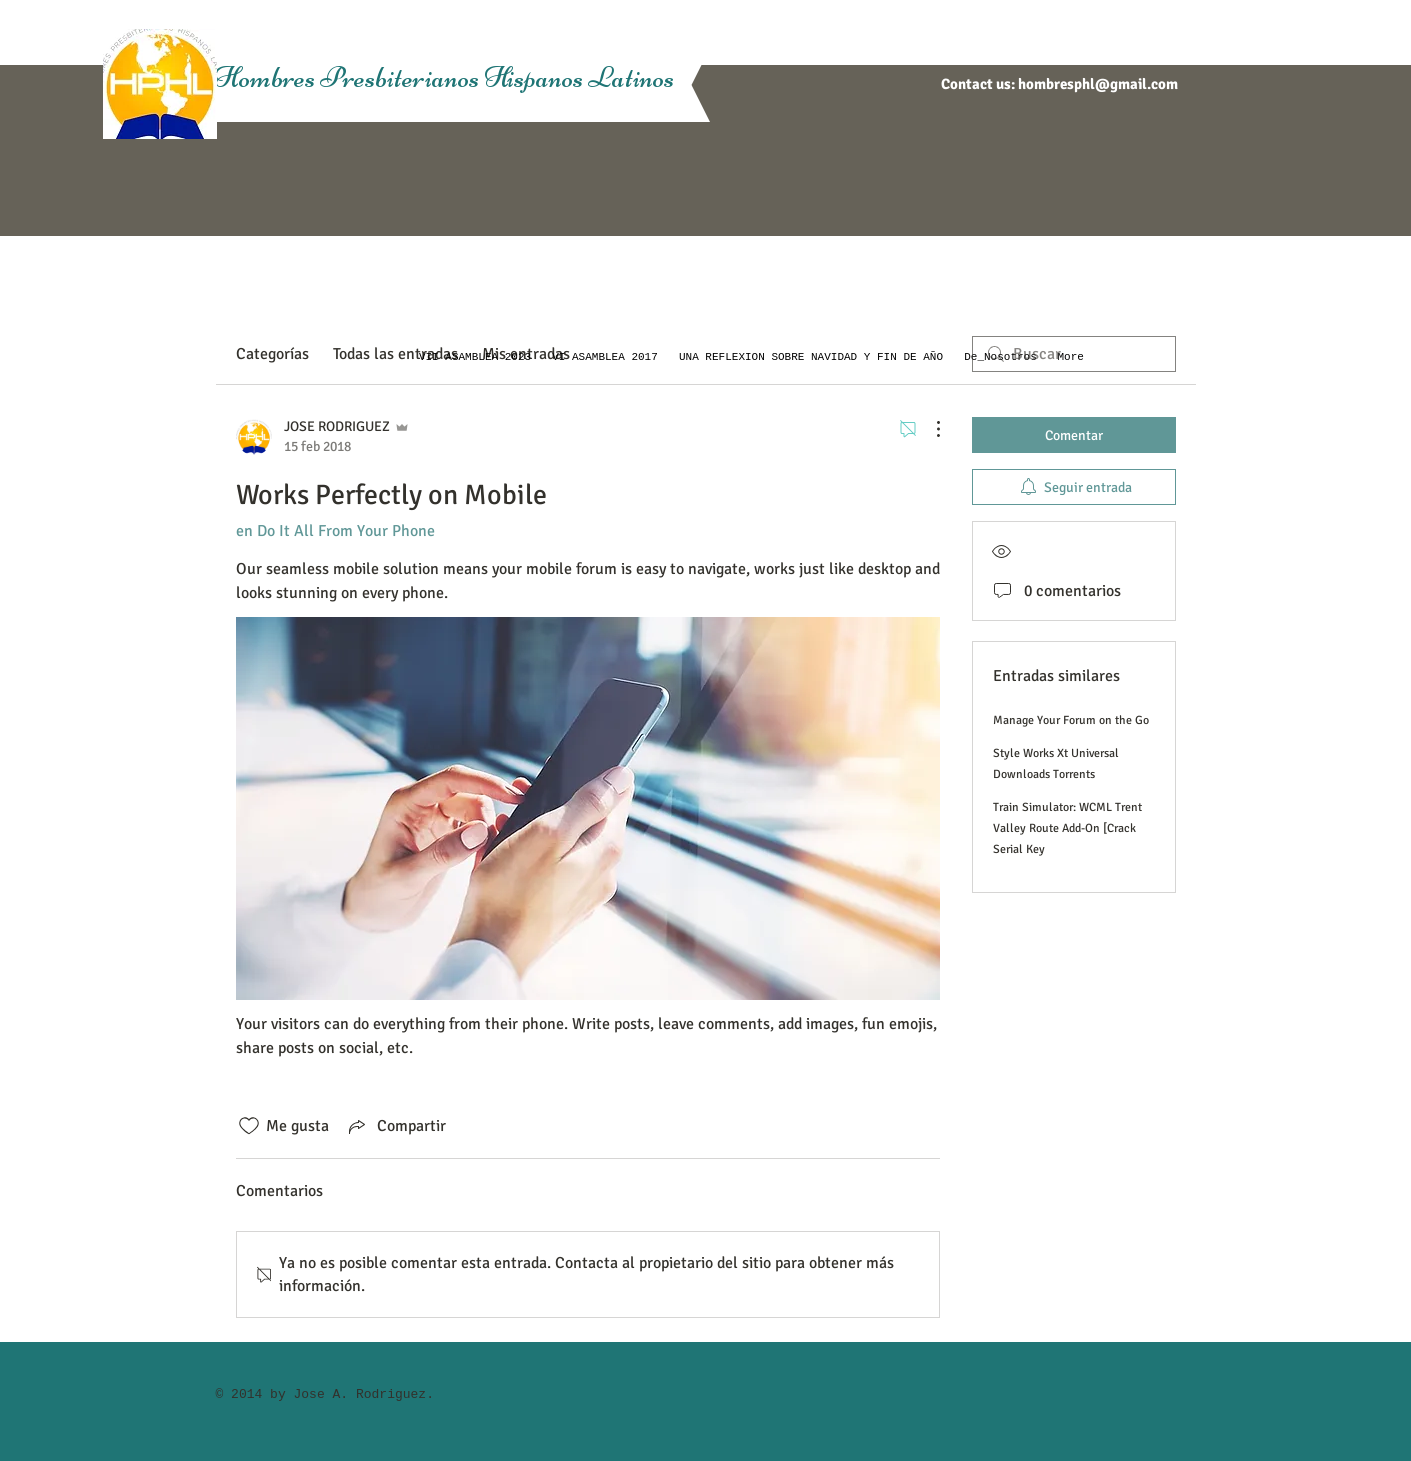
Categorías (272, 354)
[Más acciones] (928, 429)
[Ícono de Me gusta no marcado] (249, 1126)
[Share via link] (395, 1126)
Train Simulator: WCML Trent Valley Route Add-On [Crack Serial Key (1067, 828)
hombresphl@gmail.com (1098, 84)
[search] (1074, 354)
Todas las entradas (395, 354)
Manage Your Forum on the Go (1071, 720)
